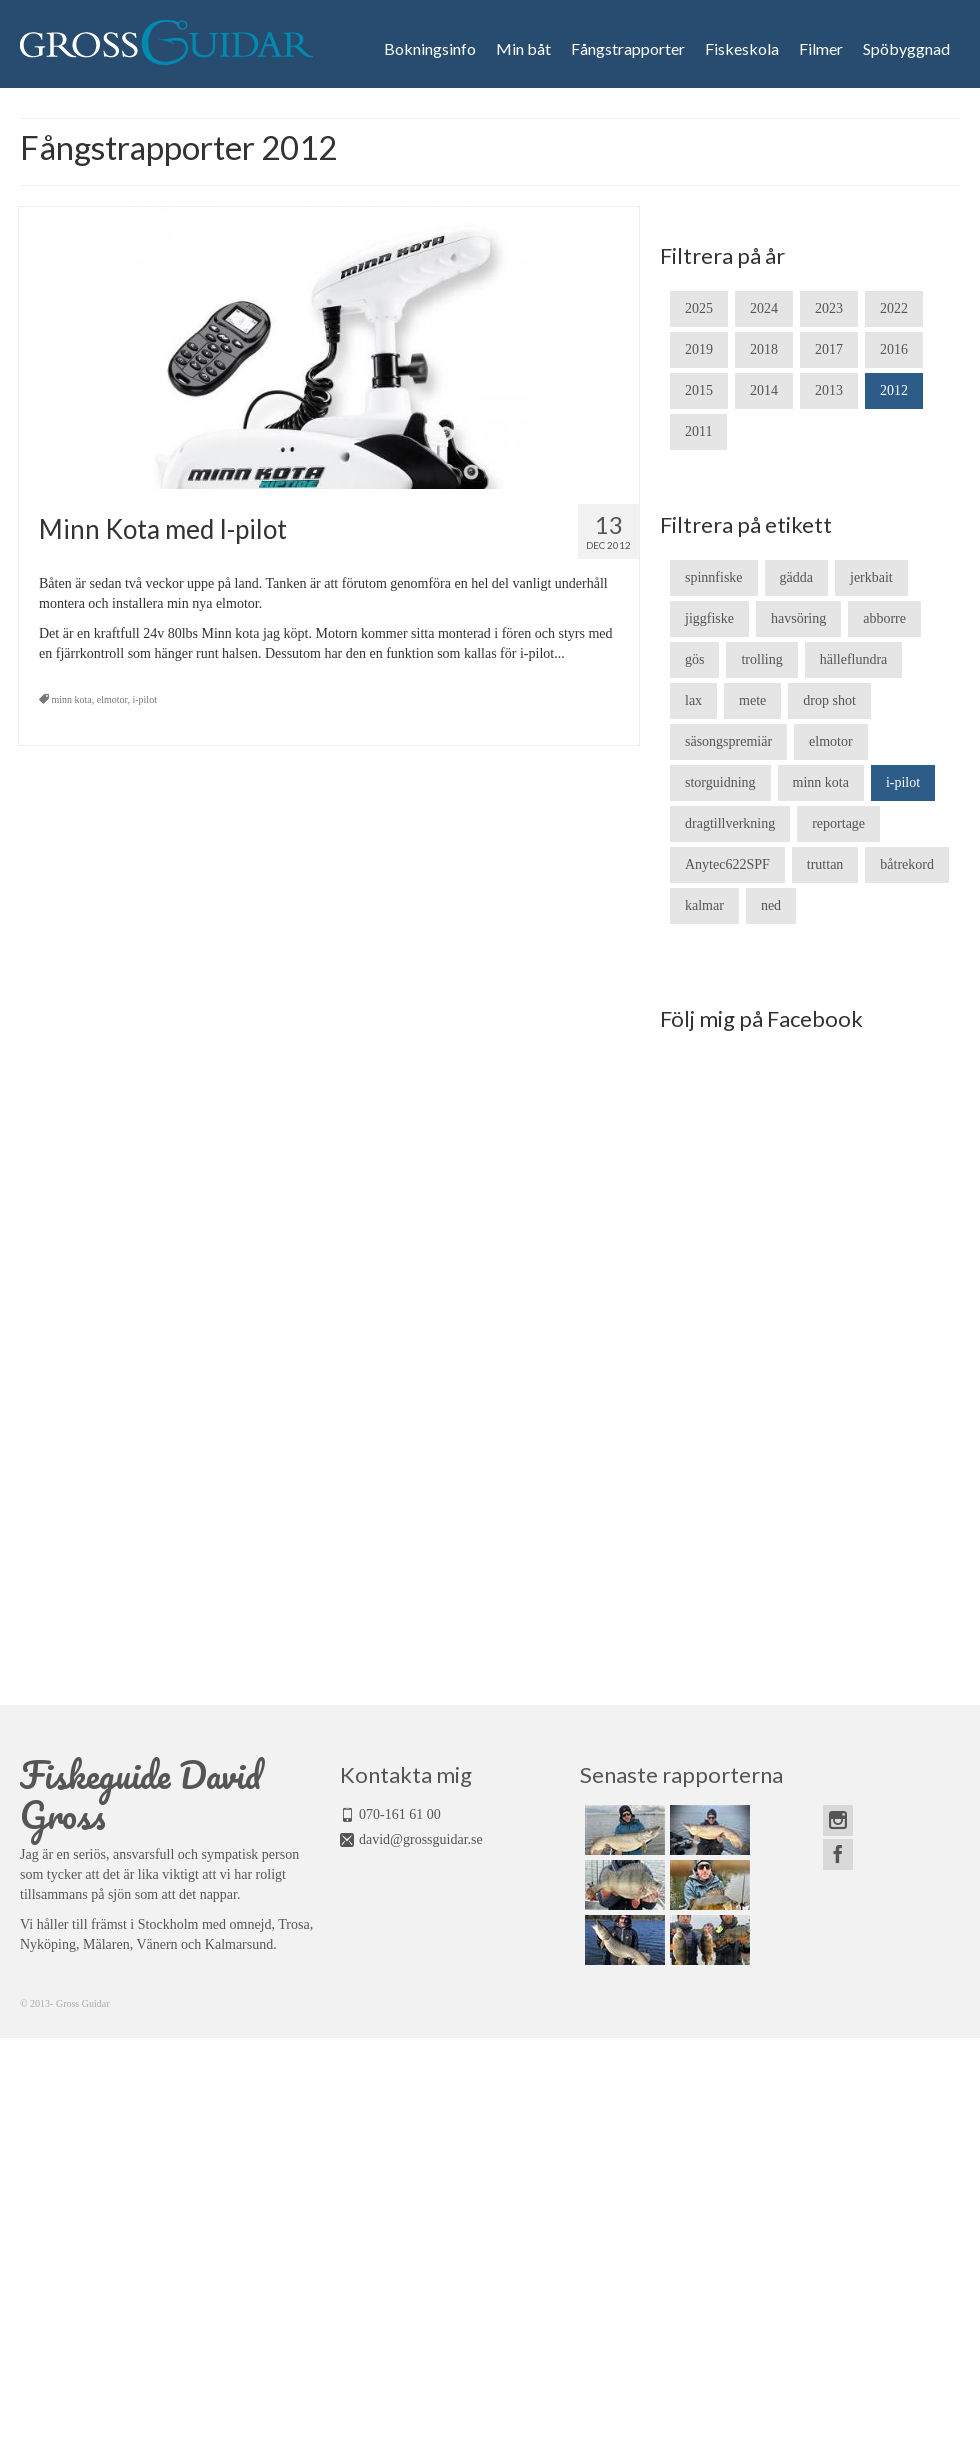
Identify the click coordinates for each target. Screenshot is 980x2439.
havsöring (798, 618)
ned (771, 905)
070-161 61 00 (400, 1814)
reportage (838, 823)
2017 (829, 349)
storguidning (720, 782)
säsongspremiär (728, 741)
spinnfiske (714, 577)
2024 (764, 308)
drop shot (829, 700)
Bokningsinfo (430, 49)
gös (694, 659)
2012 (894, 390)
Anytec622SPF (727, 864)
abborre (884, 618)
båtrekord (907, 864)
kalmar (704, 905)
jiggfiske (709, 618)
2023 (829, 308)
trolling (761, 659)
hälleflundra (854, 659)
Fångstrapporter (628, 49)
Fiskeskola (742, 49)
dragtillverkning (730, 823)
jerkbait (871, 577)
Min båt (523, 49)
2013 (829, 390)
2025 (699, 308)
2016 (894, 349)
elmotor (112, 699)
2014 (764, 390)
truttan (825, 864)
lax (693, 700)
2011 (698, 431)
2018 (764, 349)
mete (752, 700)
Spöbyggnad (906, 49)
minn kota (72, 699)
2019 (699, 349)
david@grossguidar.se (421, 1839)
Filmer (821, 49)
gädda (796, 577)
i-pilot (144, 699)
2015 (699, 390)
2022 (894, 308)
